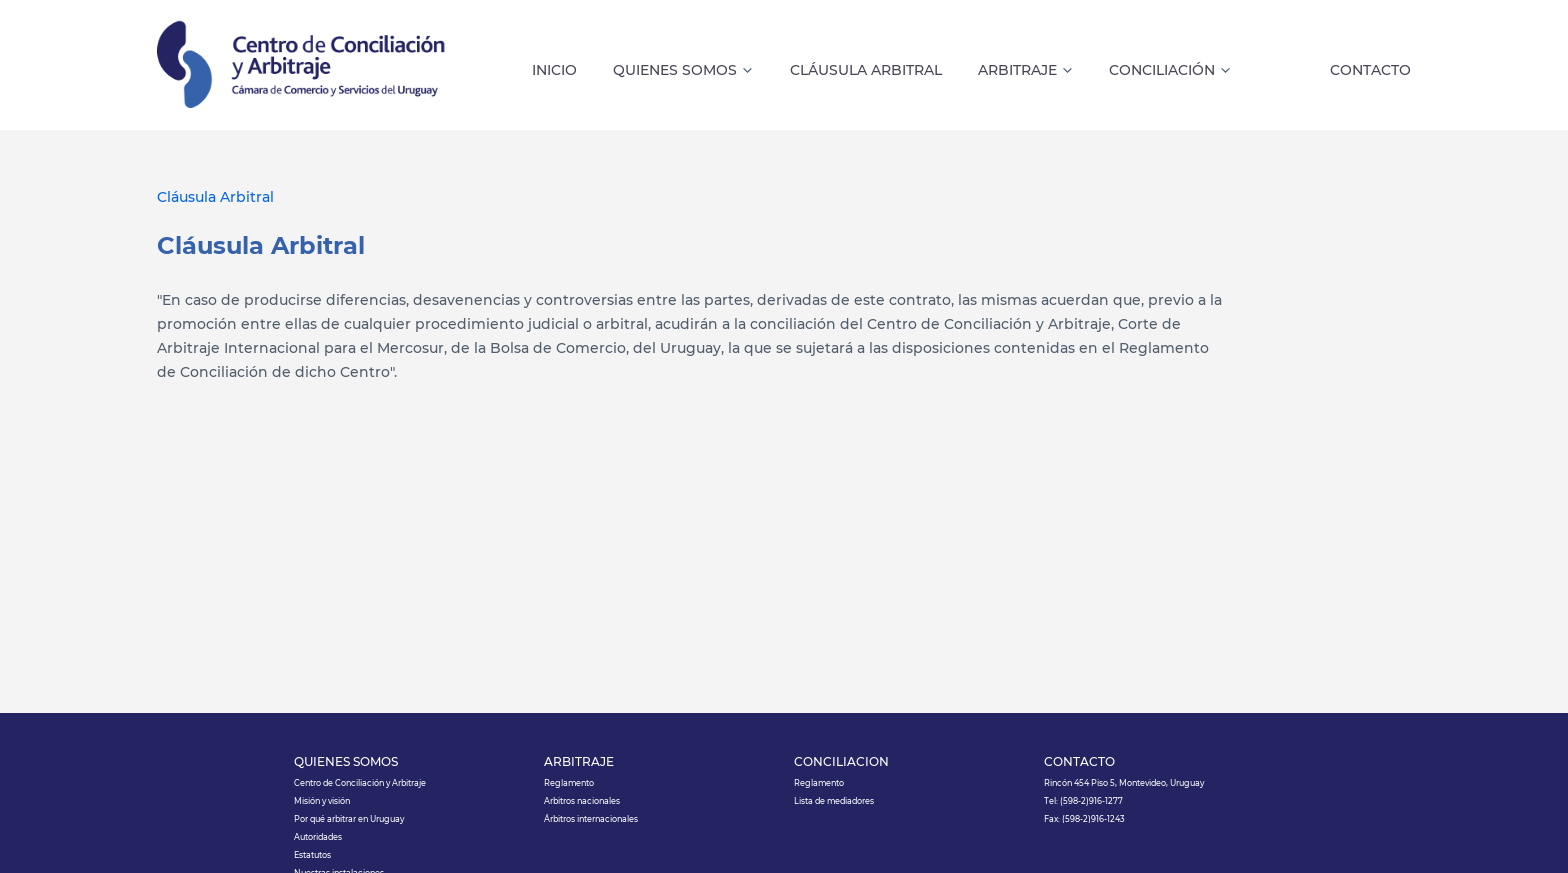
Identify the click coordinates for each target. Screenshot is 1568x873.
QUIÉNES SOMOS (346, 762)
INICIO (554, 70)
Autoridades (318, 837)
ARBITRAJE (579, 762)
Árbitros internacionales (591, 819)
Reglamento (569, 783)
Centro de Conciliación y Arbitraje (360, 783)
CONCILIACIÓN (841, 762)
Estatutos (312, 855)
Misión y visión (322, 801)
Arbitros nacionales (582, 801)
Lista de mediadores (834, 801)
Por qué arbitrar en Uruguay (349, 819)
